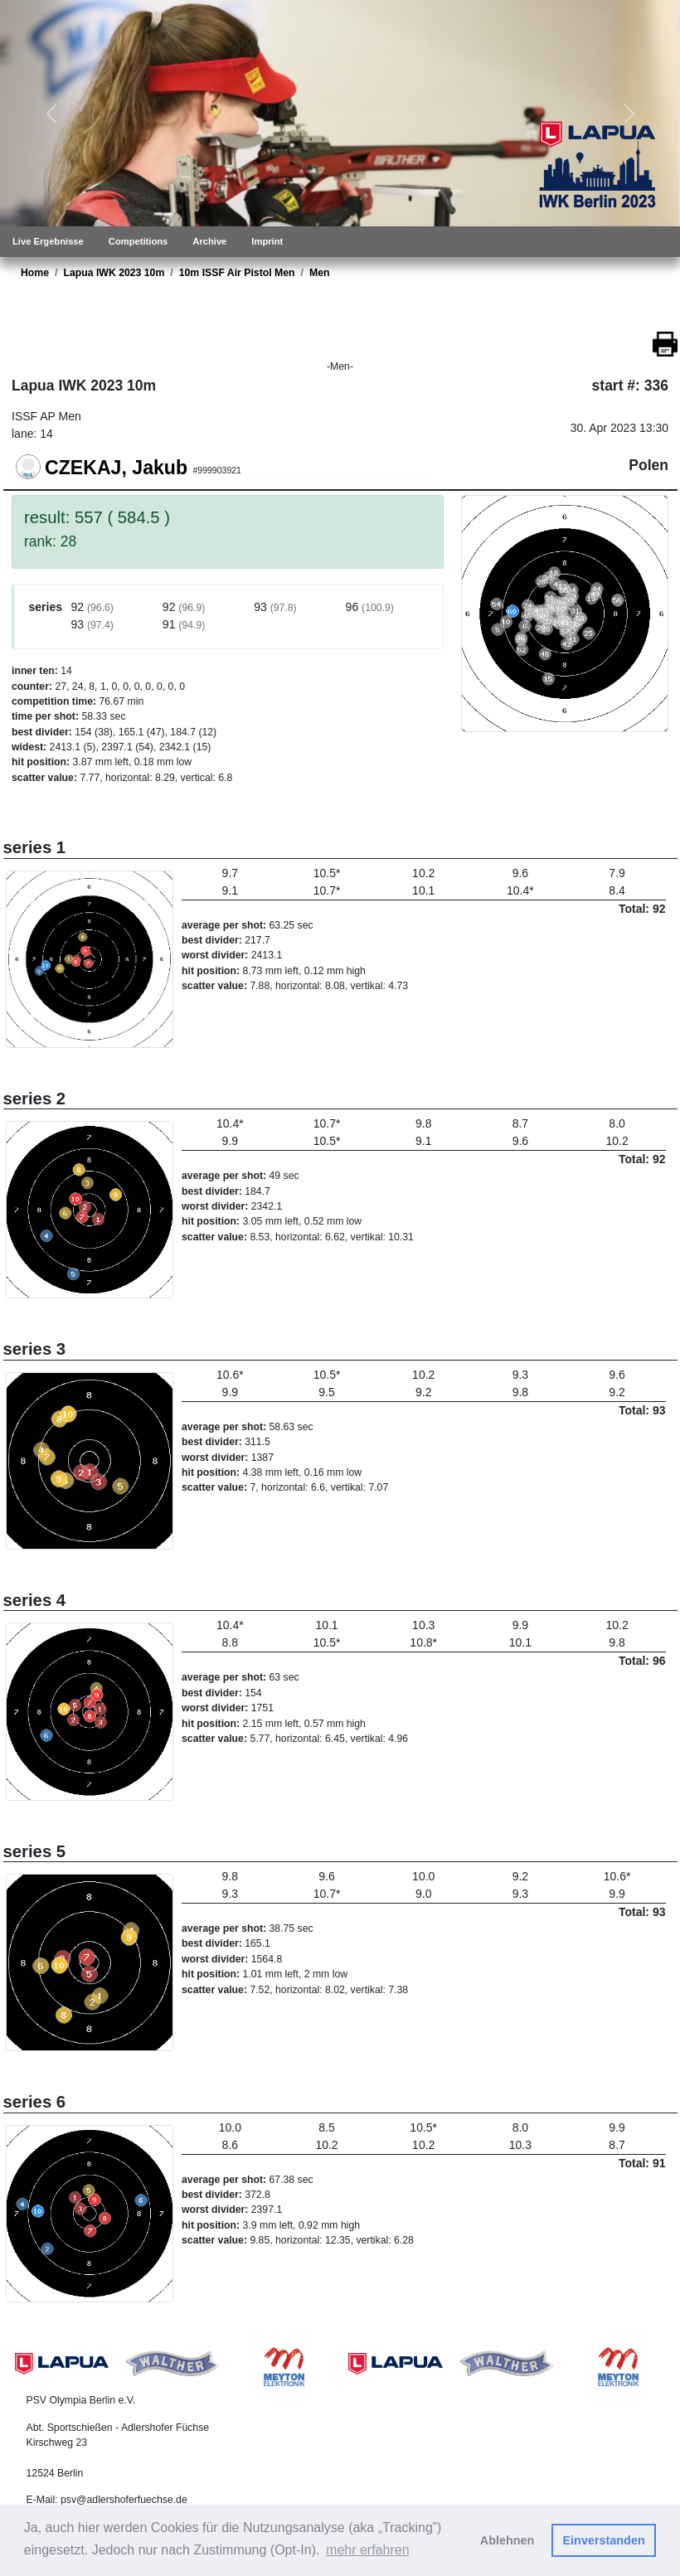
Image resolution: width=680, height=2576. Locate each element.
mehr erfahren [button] (368, 2550)
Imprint (267, 241)
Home (35, 273)
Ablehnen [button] (507, 2540)
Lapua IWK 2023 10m (113, 273)
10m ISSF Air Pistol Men (237, 273)
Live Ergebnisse (48, 241)
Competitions (138, 241)
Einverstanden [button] (604, 2540)
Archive (209, 241)
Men (319, 273)
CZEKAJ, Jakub (116, 467)
